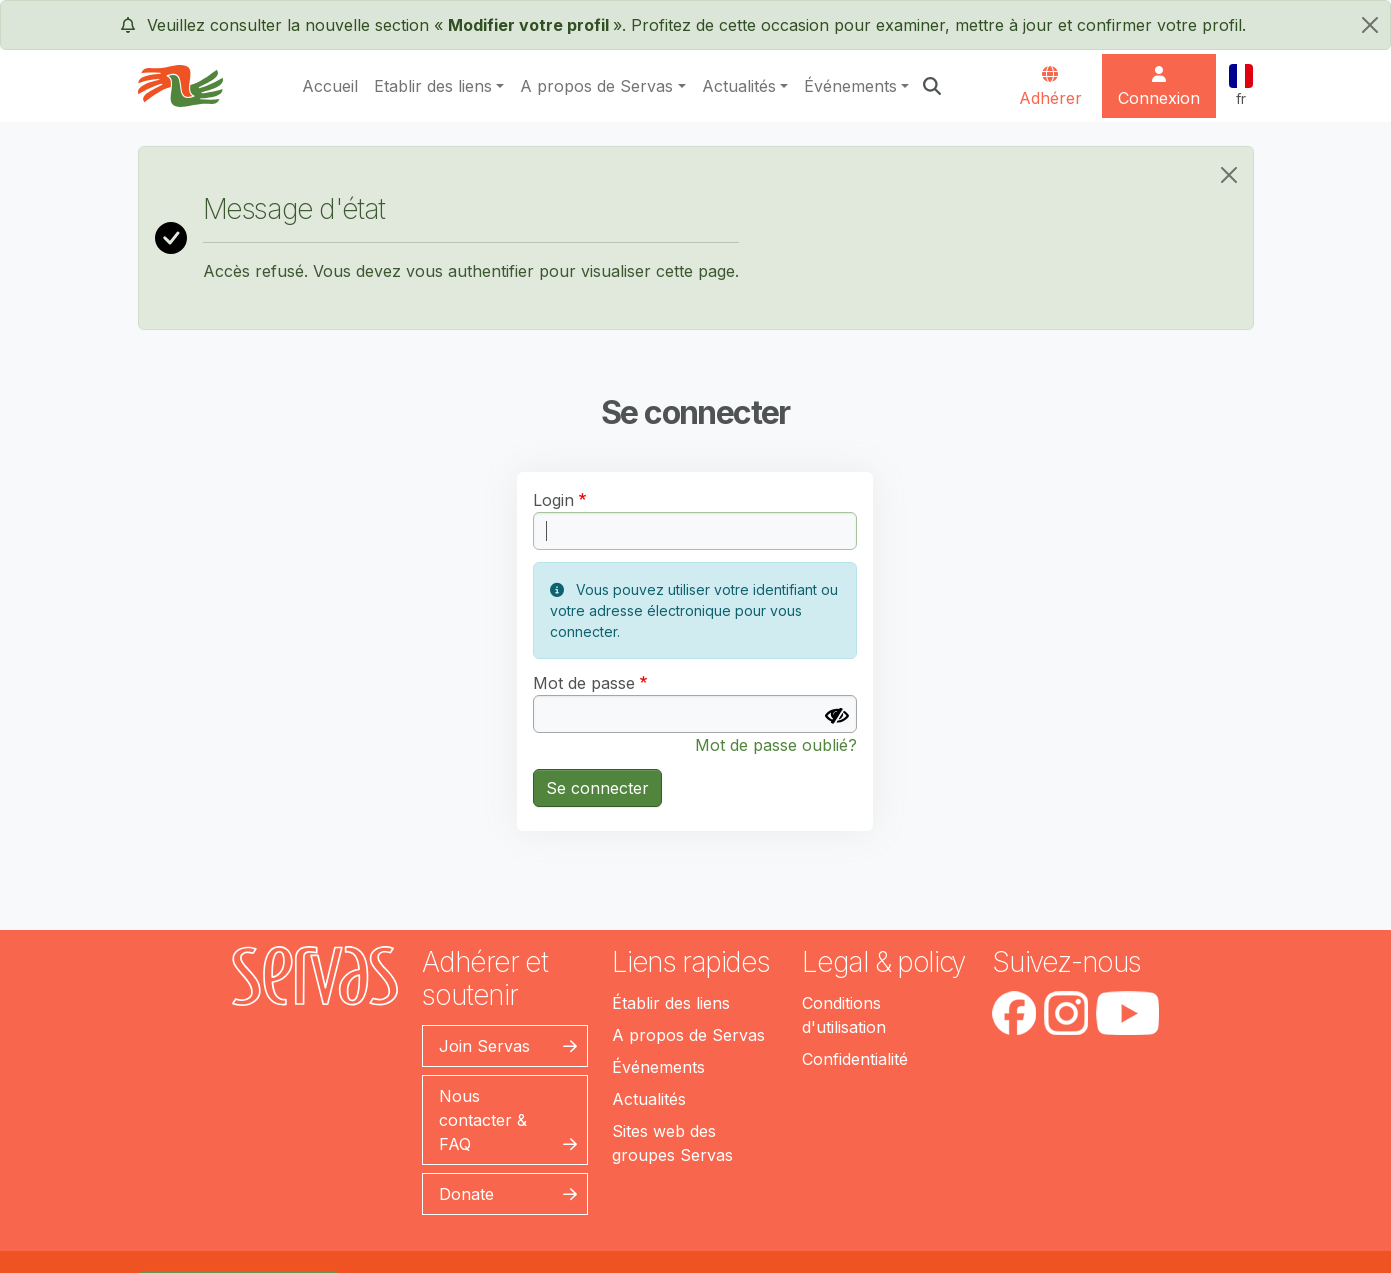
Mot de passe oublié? (776, 745)
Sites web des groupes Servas (672, 1143)
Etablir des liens (433, 86)
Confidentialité (855, 1059)
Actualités (739, 86)
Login (553, 500)
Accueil (330, 86)
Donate (466, 1194)
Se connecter (597, 788)
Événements (850, 86)
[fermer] (1370, 25)
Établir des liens (671, 1003)
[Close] (1229, 175)
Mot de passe (584, 683)
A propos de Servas (596, 86)
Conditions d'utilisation (844, 1015)
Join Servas (484, 1046)
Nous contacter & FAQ (483, 1120)
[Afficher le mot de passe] (837, 716)
